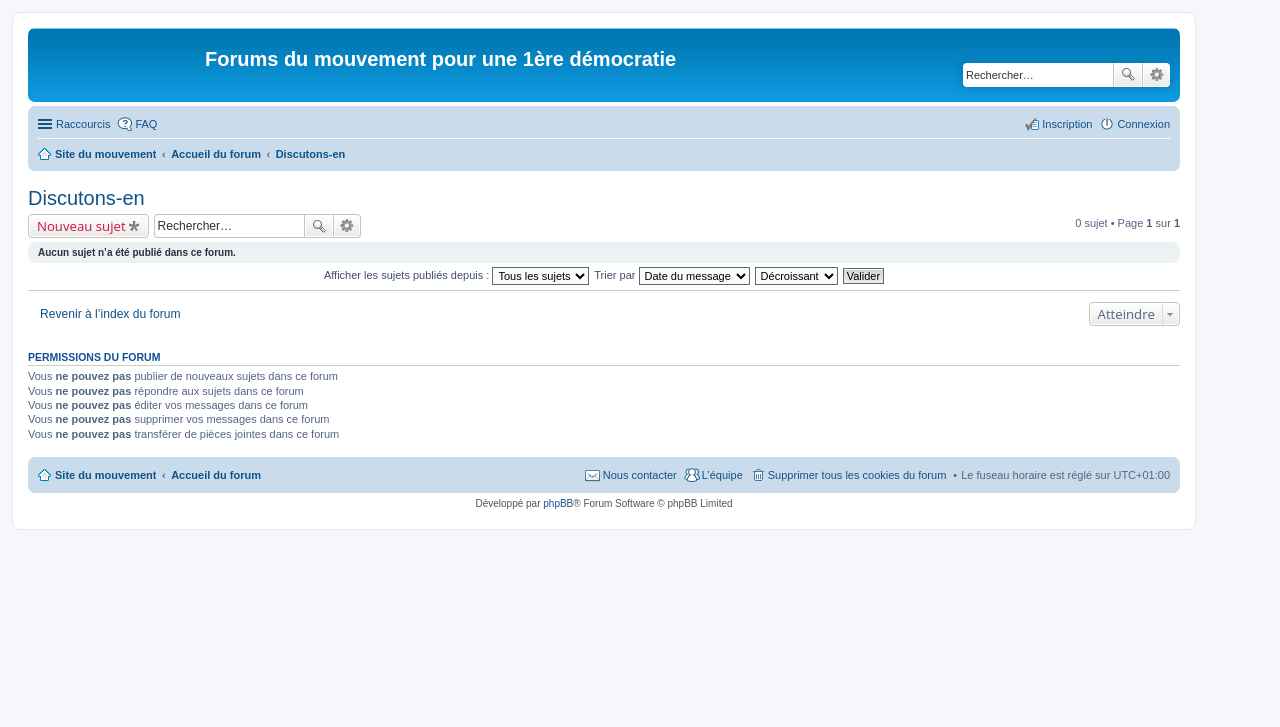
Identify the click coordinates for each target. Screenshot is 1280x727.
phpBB (558, 503)
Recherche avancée (1156, 75)
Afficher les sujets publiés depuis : (457, 275)
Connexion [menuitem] (1143, 124)
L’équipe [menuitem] (722, 475)
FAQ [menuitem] (146, 124)
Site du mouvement (105, 475)
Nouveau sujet (81, 226)
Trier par (671, 275)
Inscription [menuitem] (1067, 124)
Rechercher (1128, 75)
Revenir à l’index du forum (110, 314)
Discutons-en (86, 198)
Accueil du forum (216, 475)
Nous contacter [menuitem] (640, 475)
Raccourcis (83, 124)
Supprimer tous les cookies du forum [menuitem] (857, 475)
